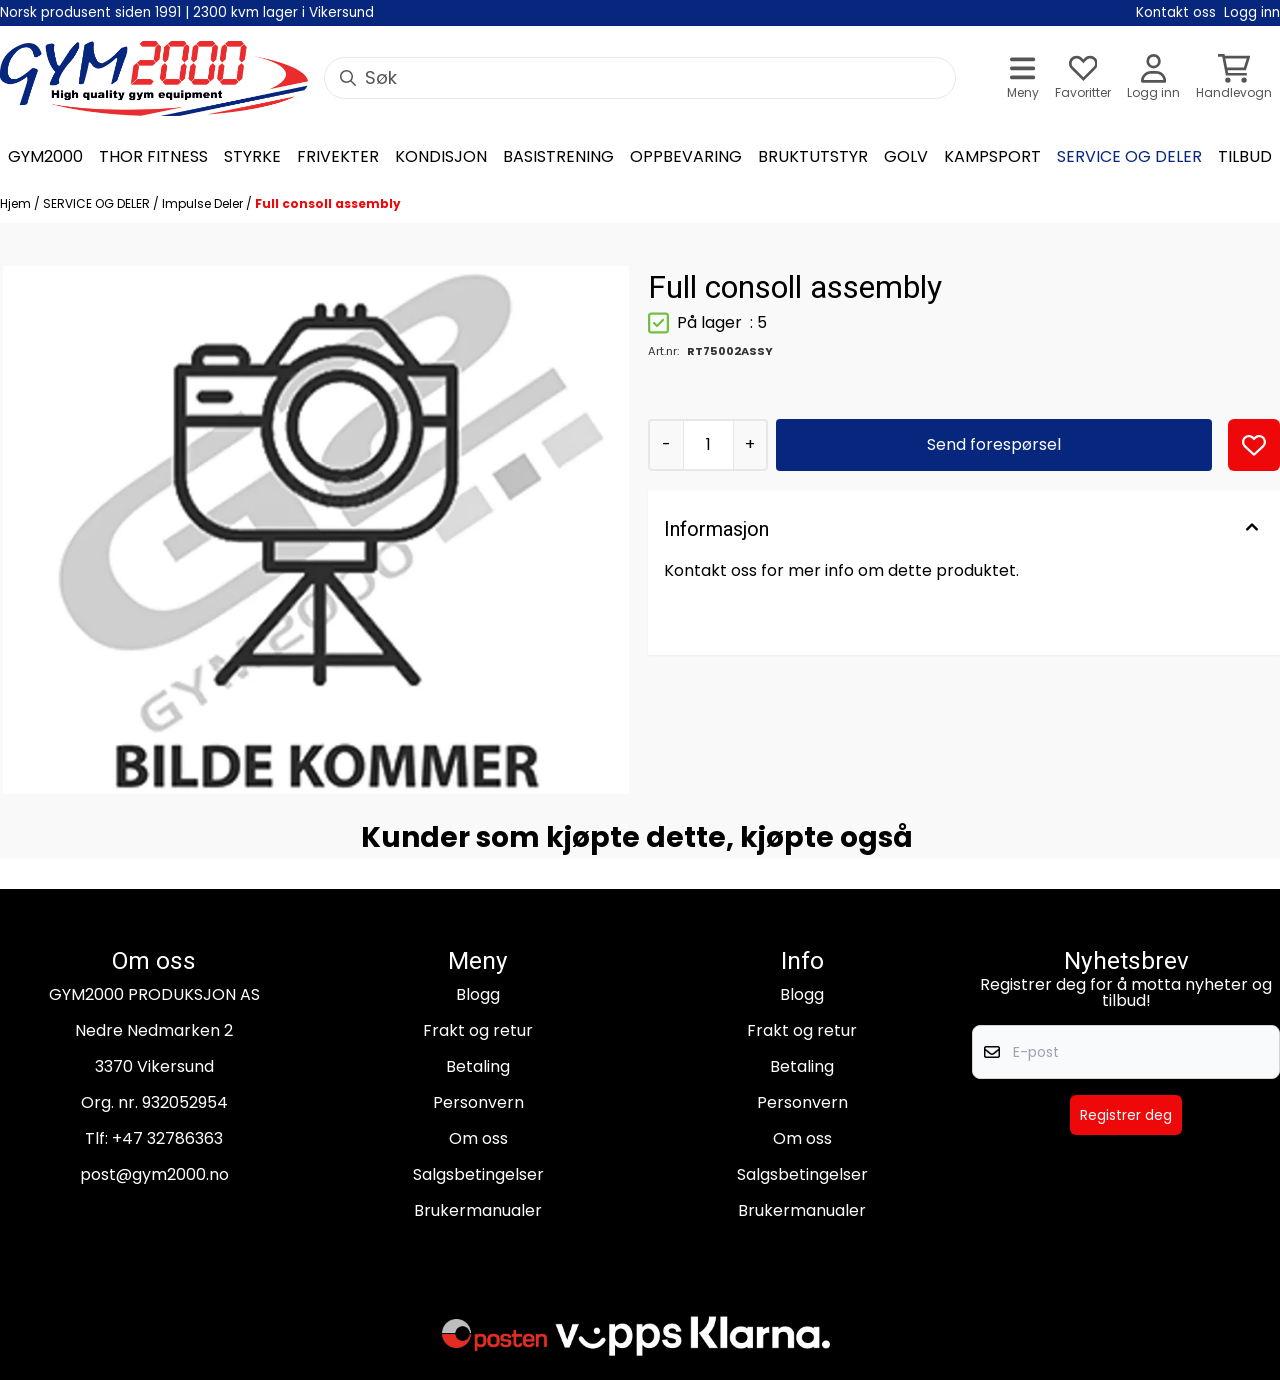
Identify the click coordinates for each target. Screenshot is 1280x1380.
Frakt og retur (478, 1030)
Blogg (478, 994)
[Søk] (640, 78)
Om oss (478, 1138)
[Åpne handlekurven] (1234, 78)
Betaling (478, 1066)
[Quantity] (708, 445)
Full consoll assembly (328, 203)
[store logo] (154, 78)
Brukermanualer (478, 1210)
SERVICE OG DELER (98, 203)
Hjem (17, 203)
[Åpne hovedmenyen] (1023, 78)
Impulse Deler (204, 203)
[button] (1254, 445)
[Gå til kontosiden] (1153, 78)
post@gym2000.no (154, 1174)
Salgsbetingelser (478, 1174)
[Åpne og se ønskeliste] (1083, 78)
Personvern (478, 1102)
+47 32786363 (167, 1138)
